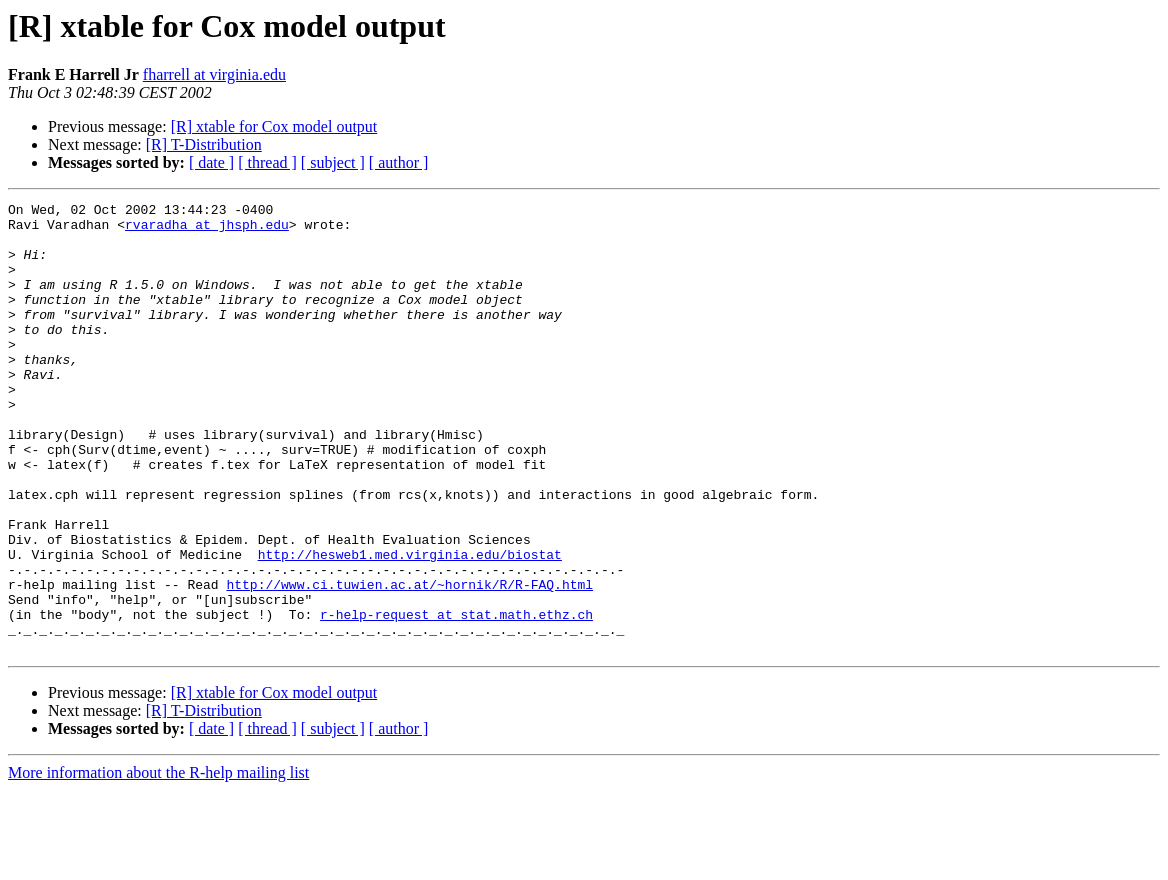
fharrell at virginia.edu (214, 74)
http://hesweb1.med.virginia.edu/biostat (410, 626)
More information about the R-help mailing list (158, 862)
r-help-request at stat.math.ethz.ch (456, 698)
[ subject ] (333, 162)
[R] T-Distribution (204, 144)
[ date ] (211, 162)
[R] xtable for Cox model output (274, 126)
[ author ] (399, 162)
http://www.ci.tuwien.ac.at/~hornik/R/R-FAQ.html (409, 662)
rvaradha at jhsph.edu (207, 230)
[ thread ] (267, 162)
